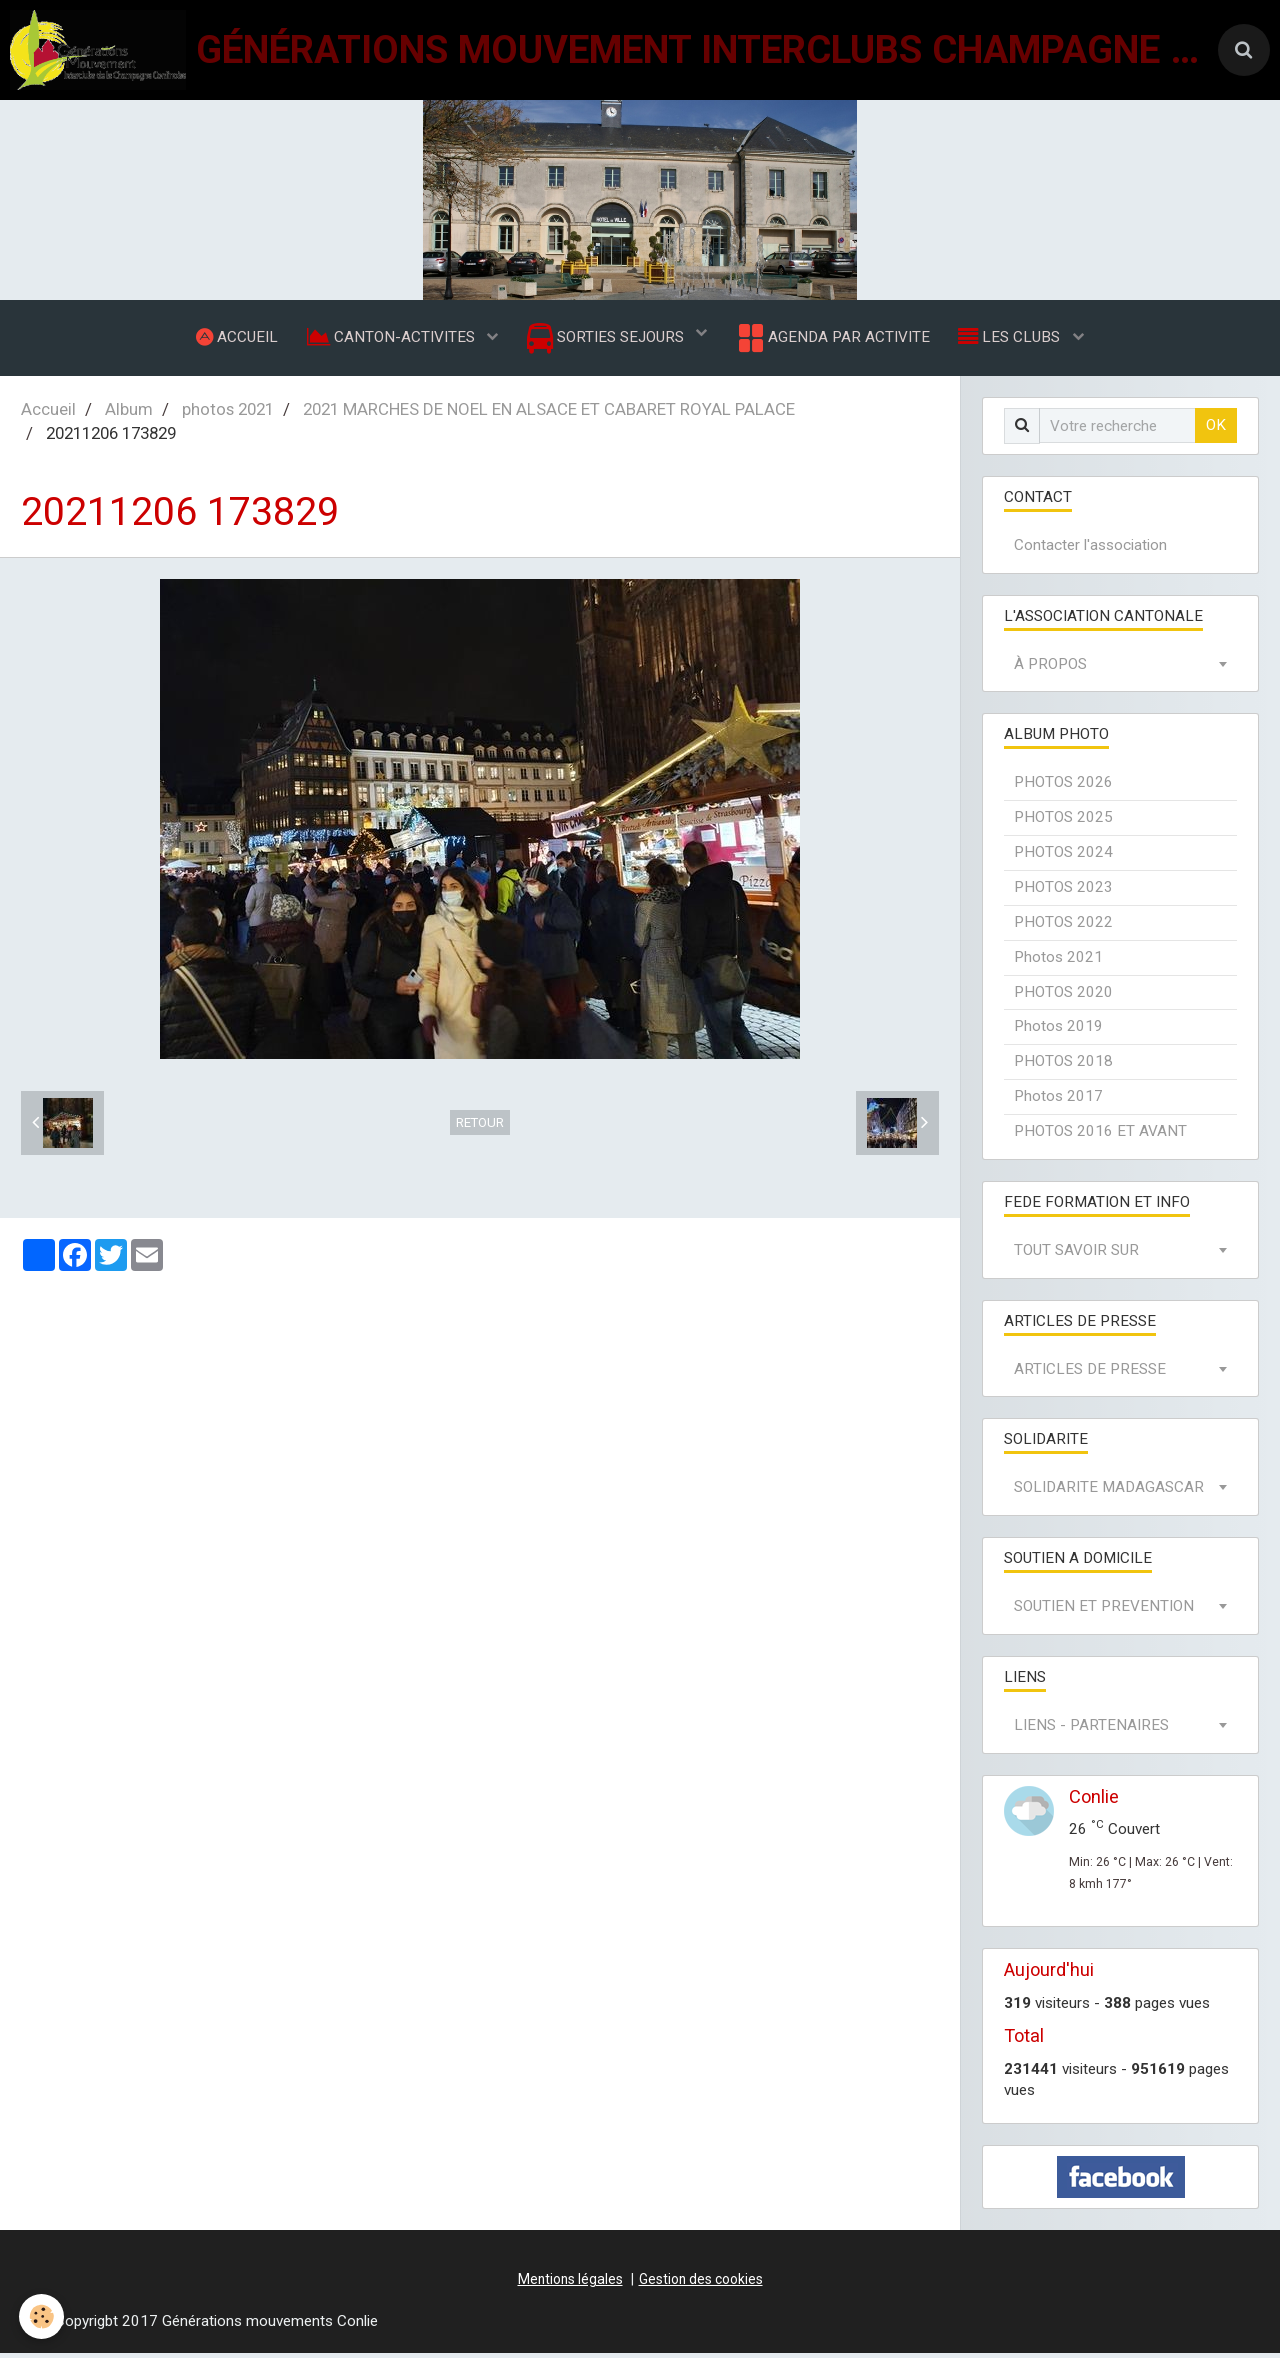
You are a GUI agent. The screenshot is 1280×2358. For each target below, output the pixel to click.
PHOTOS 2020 (1063, 997)
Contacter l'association (1090, 550)
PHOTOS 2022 (1063, 927)
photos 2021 (228, 414)
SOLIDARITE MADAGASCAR (1109, 1492)
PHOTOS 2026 (1063, 787)
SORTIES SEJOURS (607, 340)
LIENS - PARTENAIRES (1091, 1730)
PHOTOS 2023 (1063, 892)
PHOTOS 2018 (1063, 1066)
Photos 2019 (1058, 1031)
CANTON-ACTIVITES (391, 339)
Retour (480, 1127)
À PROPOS (1050, 669)
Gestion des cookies (701, 2284)
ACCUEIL (234, 339)
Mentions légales (570, 2284)
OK (1216, 430)
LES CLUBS (1014, 339)
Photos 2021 (1058, 962)
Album (129, 414)
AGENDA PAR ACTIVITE (833, 340)
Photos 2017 (1058, 1101)
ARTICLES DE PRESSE (1090, 1374)
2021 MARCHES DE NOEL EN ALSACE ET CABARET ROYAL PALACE (549, 414)
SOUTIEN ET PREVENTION (1104, 1611)
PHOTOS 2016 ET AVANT (1100, 1136)
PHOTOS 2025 (1063, 822)
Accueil (48, 414)
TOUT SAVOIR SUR (1076, 1255)
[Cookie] (42, 2316)
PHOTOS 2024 (1063, 857)
